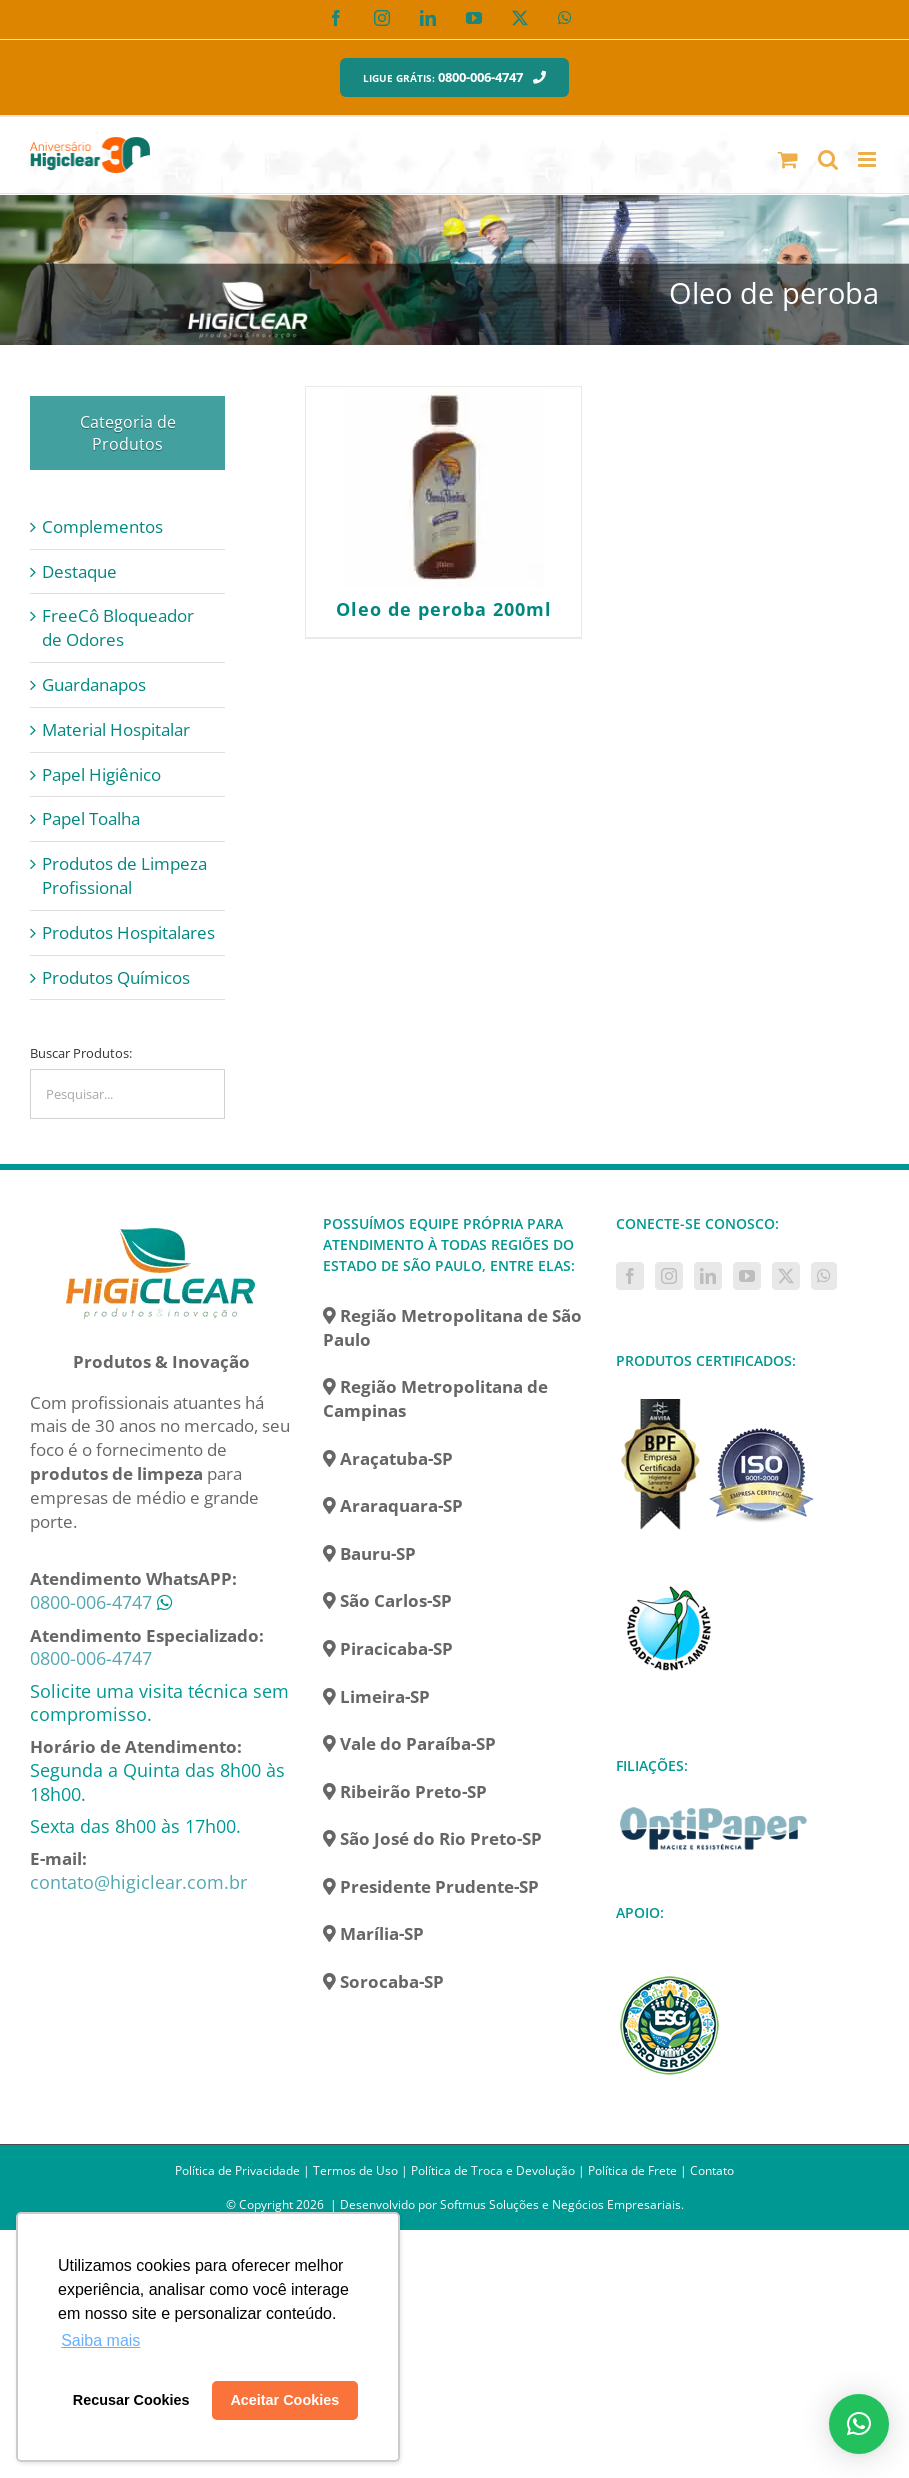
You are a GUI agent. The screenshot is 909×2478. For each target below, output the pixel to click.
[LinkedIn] (708, 1276)
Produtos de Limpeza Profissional (124, 875)
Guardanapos (94, 684)
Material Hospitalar (116, 729)
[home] (161, 1224)
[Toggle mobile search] (828, 159)
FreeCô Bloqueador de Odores (118, 627)
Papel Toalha (91, 818)
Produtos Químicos (116, 977)
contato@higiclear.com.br (138, 1882)
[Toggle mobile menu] (868, 159)
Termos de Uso (355, 2170)
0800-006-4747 (91, 1602)
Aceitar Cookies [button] (284, 2400)
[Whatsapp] (824, 1276)
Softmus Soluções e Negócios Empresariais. (562, 2204)
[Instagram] (669, 1276)
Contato (712, 2170)
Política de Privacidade (237, 2170)
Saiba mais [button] (100, 2340)
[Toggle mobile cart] (788, 159)
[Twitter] (786, 1276)
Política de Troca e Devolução (493, 2170)
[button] (859, 2424)
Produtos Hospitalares (128, 932)
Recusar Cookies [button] (131, 2400)
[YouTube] (747, 1276)
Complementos (102, 526)
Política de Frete (632, 2170)
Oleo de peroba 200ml (444, 609)
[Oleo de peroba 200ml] (443, 487)
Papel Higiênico (101, 774)
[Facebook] (630, 1276)
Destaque (79, 571)
